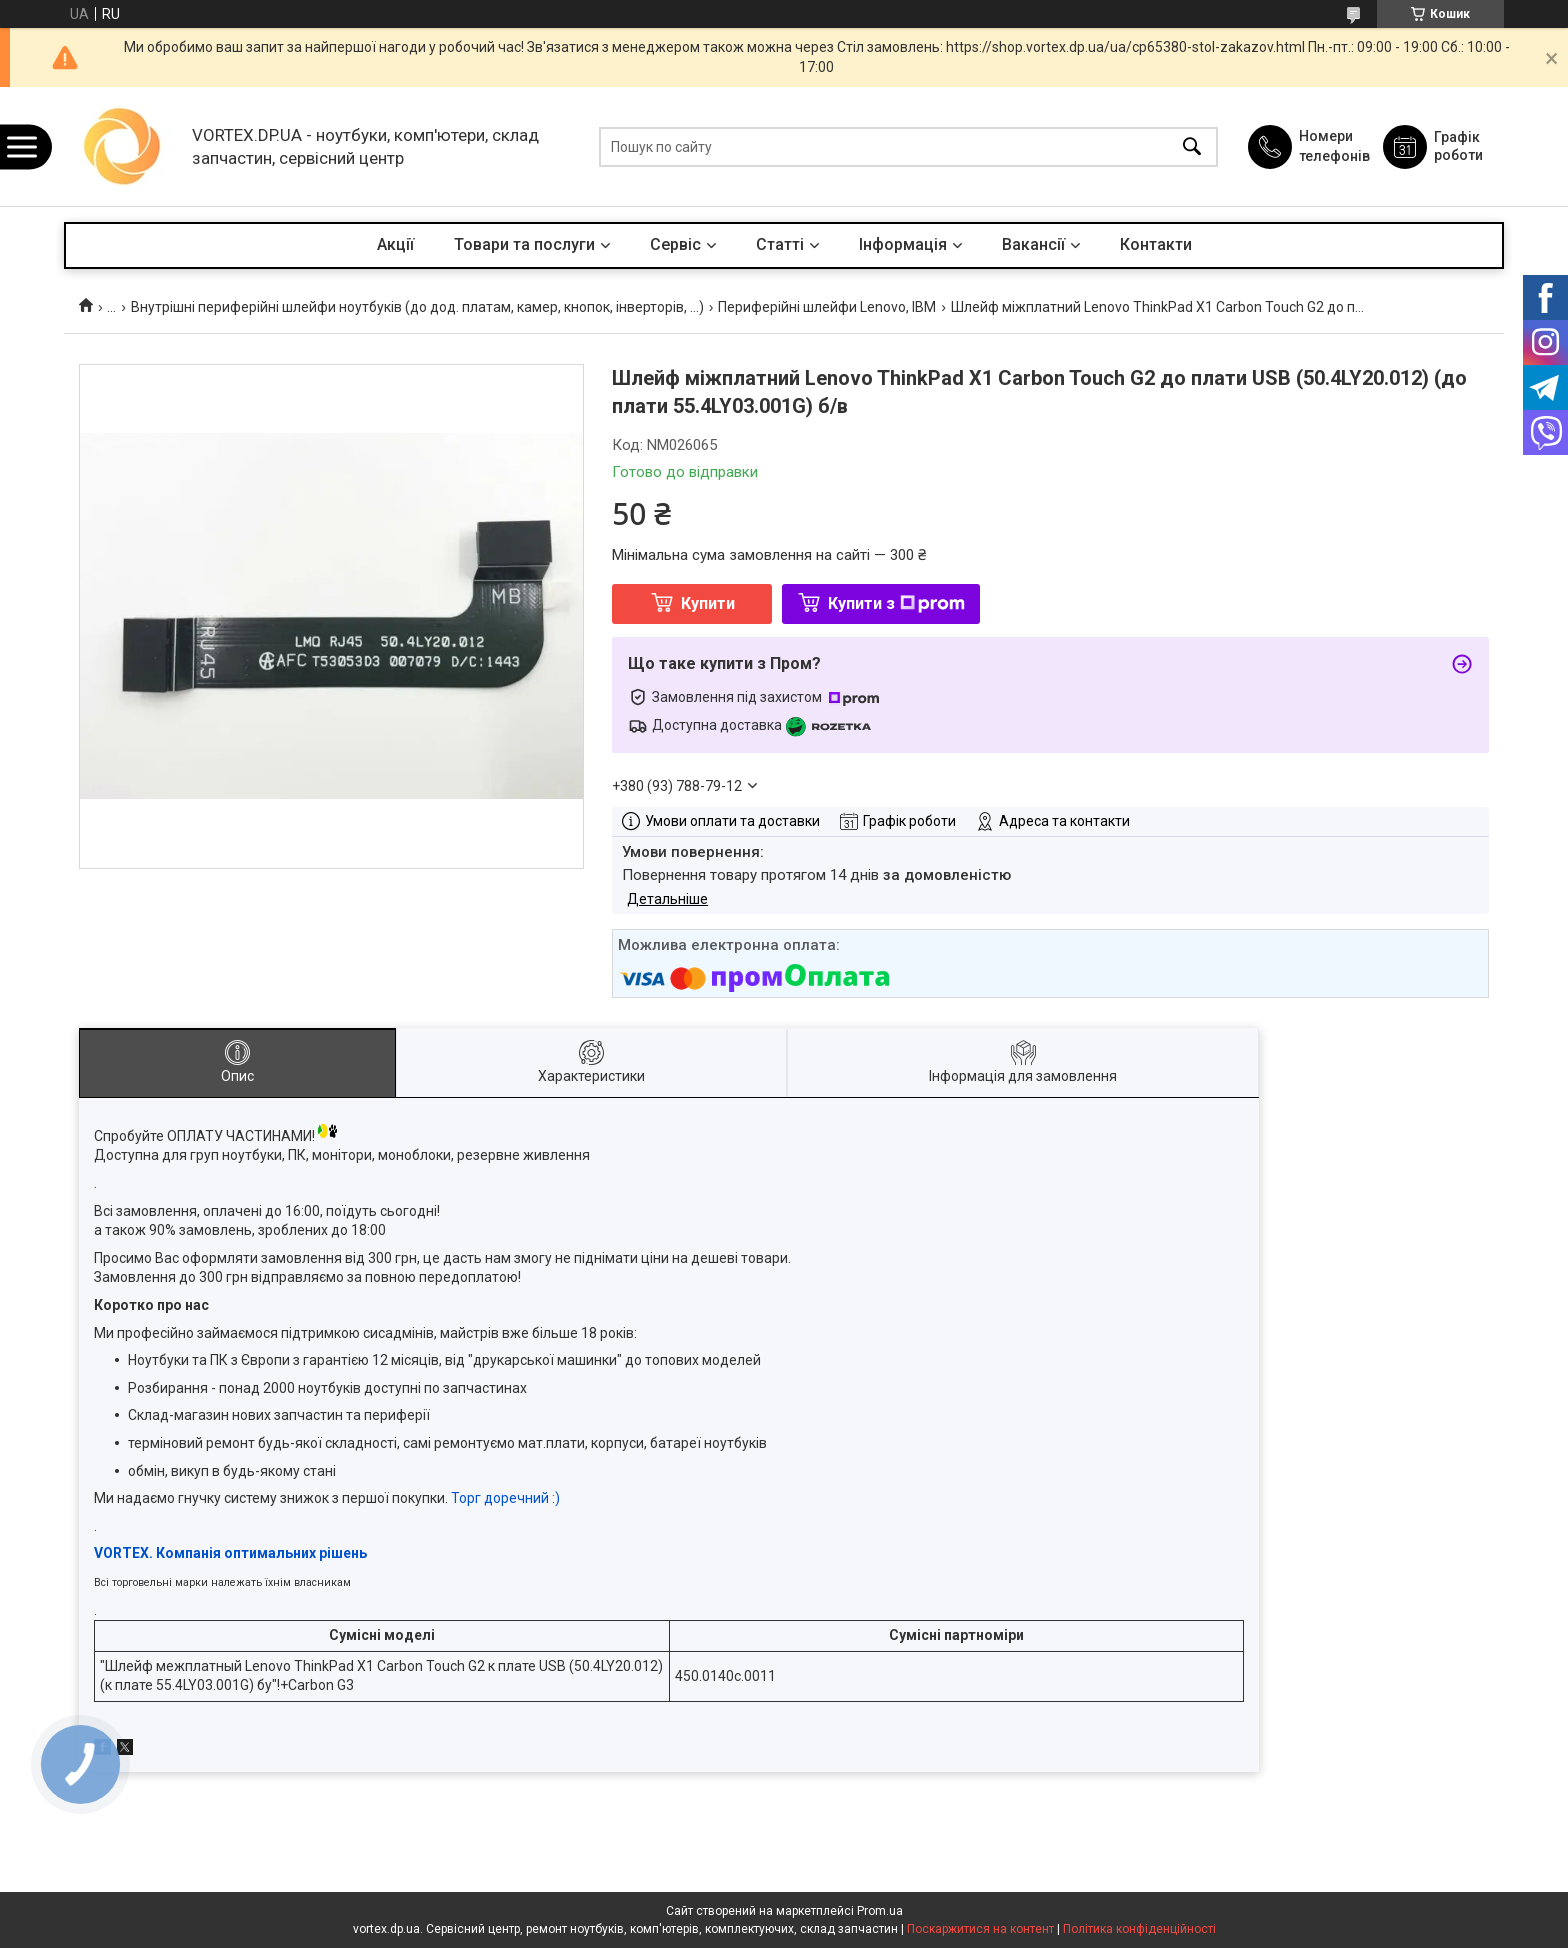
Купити (708, 603)
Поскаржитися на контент (980, 1929)
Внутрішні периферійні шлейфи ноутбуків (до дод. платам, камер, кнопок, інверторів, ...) (417, 307)
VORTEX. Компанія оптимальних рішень (230, 1553)
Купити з (896, 603)
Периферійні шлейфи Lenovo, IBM (827, 307)
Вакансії (1033, 244)
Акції (395, 244)
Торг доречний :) (505, 1498)
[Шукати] (1192, 146)
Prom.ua (880, 1911)
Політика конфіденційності (1139, 1929)
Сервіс (675, 244)
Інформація (903, 244)
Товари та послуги (524, 244)
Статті (780, 244)
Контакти (1156, 244)
